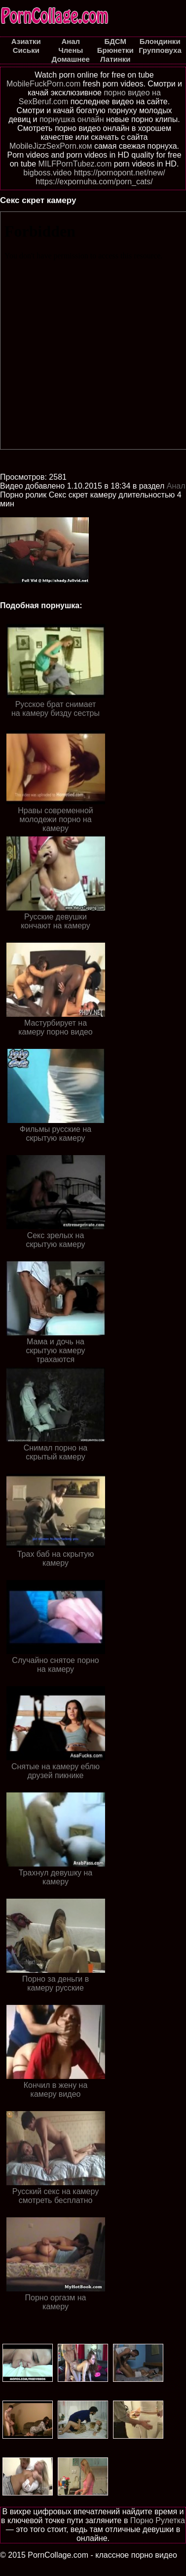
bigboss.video (47, 172)
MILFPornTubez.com (75, 164)
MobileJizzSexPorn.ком (50, 146)
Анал (176, 486)
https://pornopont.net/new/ (119, 172)
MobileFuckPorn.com (43, 84)
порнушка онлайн (71, 119)
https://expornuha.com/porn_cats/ (94, 181)
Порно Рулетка (157, 2520)
